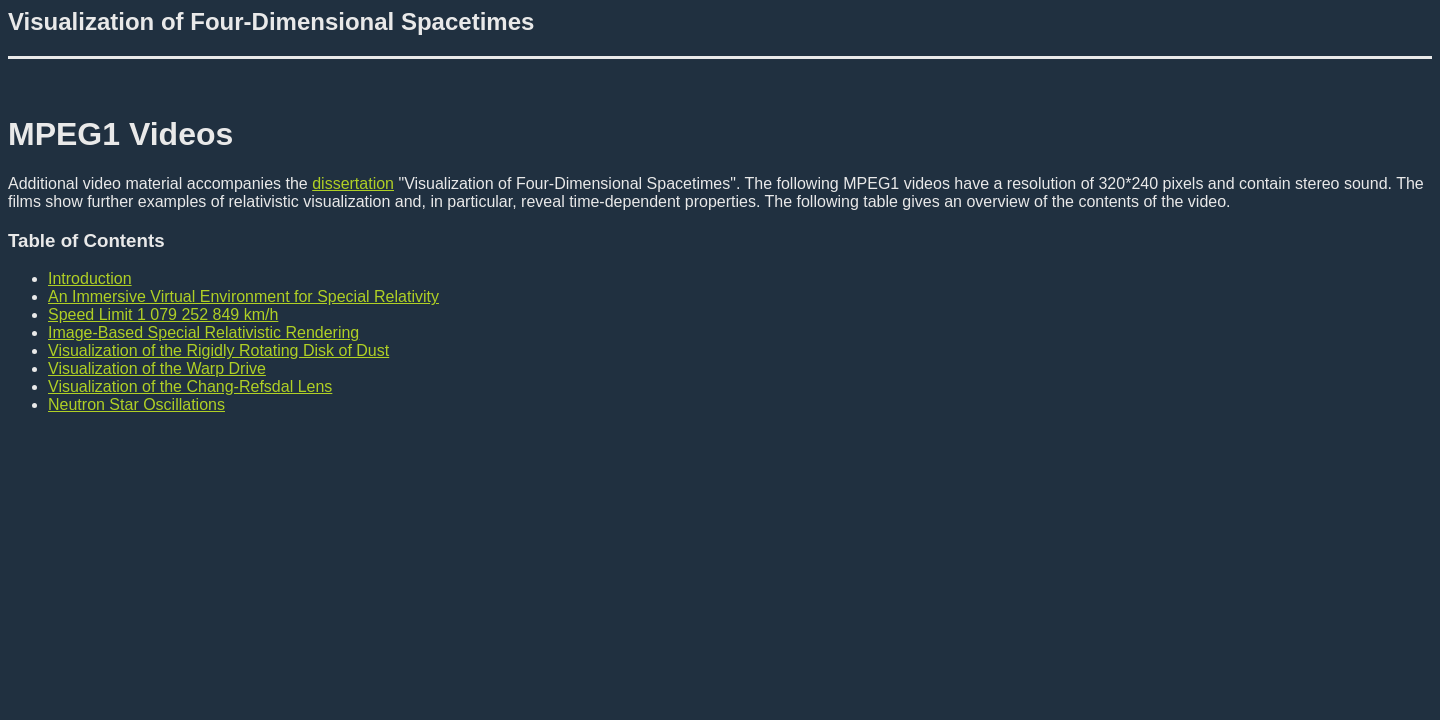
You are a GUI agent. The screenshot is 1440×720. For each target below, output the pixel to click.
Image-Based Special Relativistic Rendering (203, 332)
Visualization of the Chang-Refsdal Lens (190, 386)
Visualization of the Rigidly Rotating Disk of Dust (218, 350)
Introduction (90, 278)
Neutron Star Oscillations (136, 404)
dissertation (353, 183)
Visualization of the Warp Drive (157, 368)
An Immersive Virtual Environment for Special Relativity (243, 296)
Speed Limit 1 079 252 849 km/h (163, 314)
